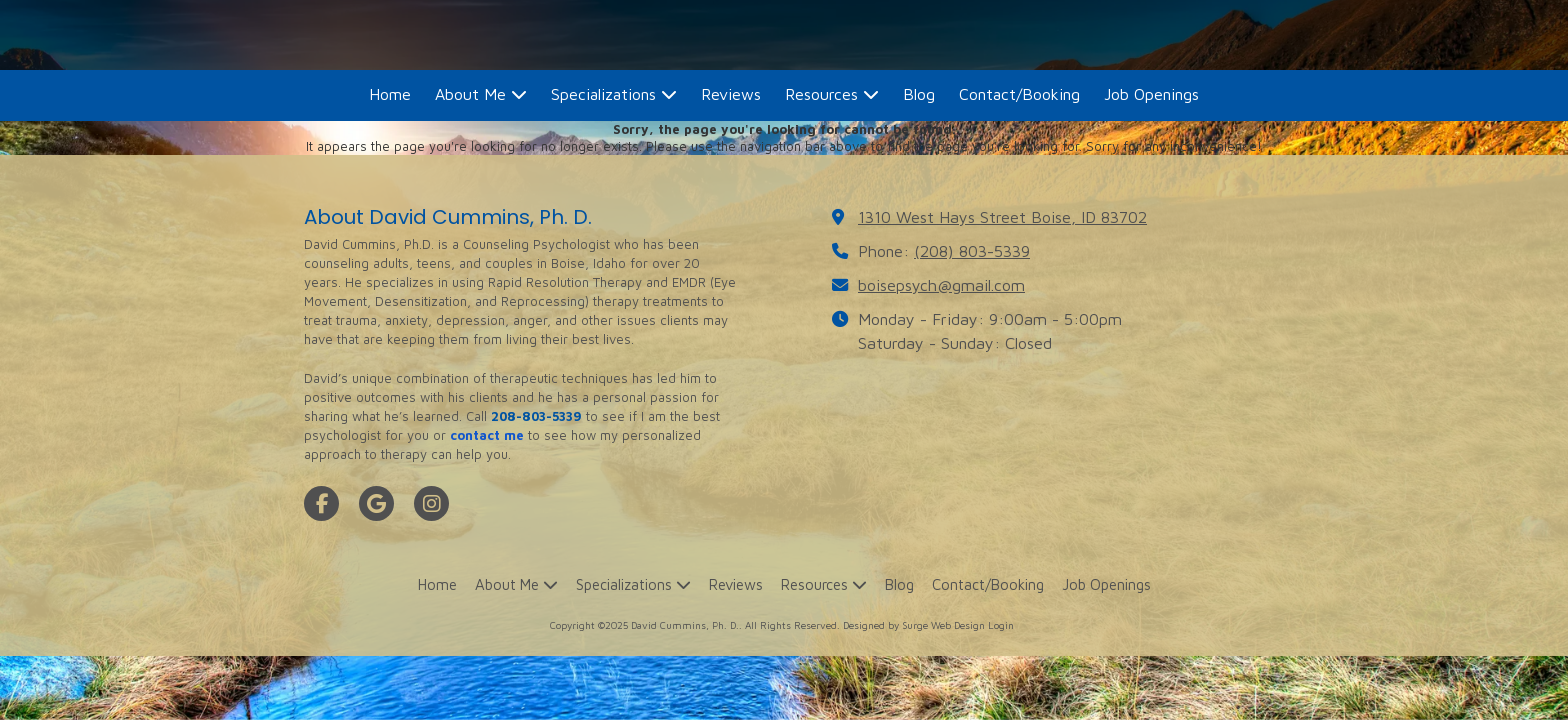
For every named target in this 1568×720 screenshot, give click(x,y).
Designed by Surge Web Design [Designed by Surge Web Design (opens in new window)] (914, 625)
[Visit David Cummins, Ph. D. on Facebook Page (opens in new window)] (321, 503)
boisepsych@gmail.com (941, 284)
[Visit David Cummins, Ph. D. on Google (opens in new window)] (376, 503)
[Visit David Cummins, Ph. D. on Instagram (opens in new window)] (431, 503)
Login (1001, 625)
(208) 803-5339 (972, 250)
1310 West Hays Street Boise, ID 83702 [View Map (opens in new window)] (1002, 216)
